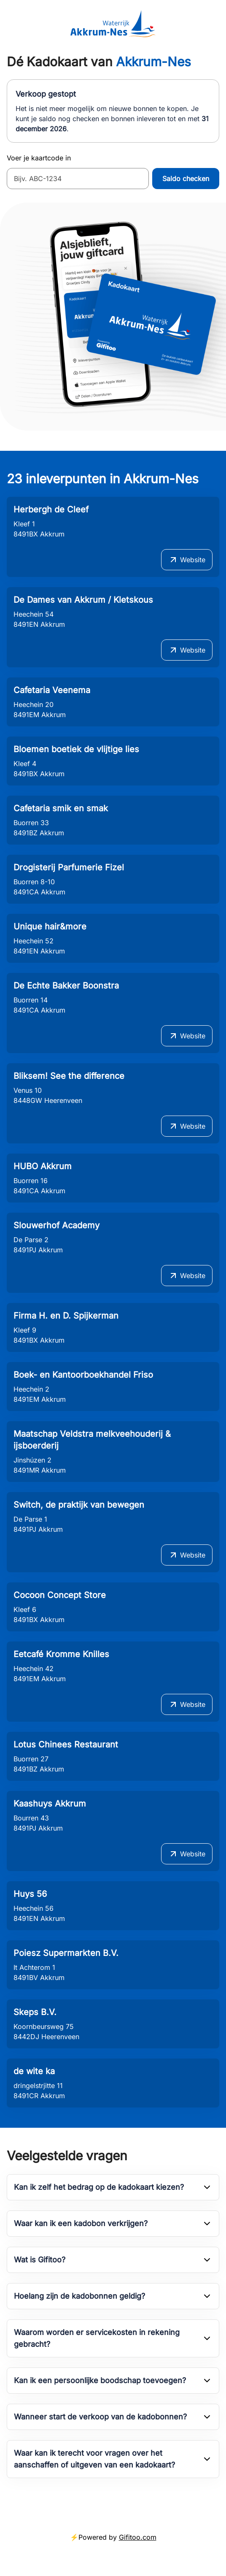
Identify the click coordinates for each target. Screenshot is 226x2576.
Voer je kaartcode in (39, 158)
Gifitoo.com (137, 2537)
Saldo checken (185, 178)
